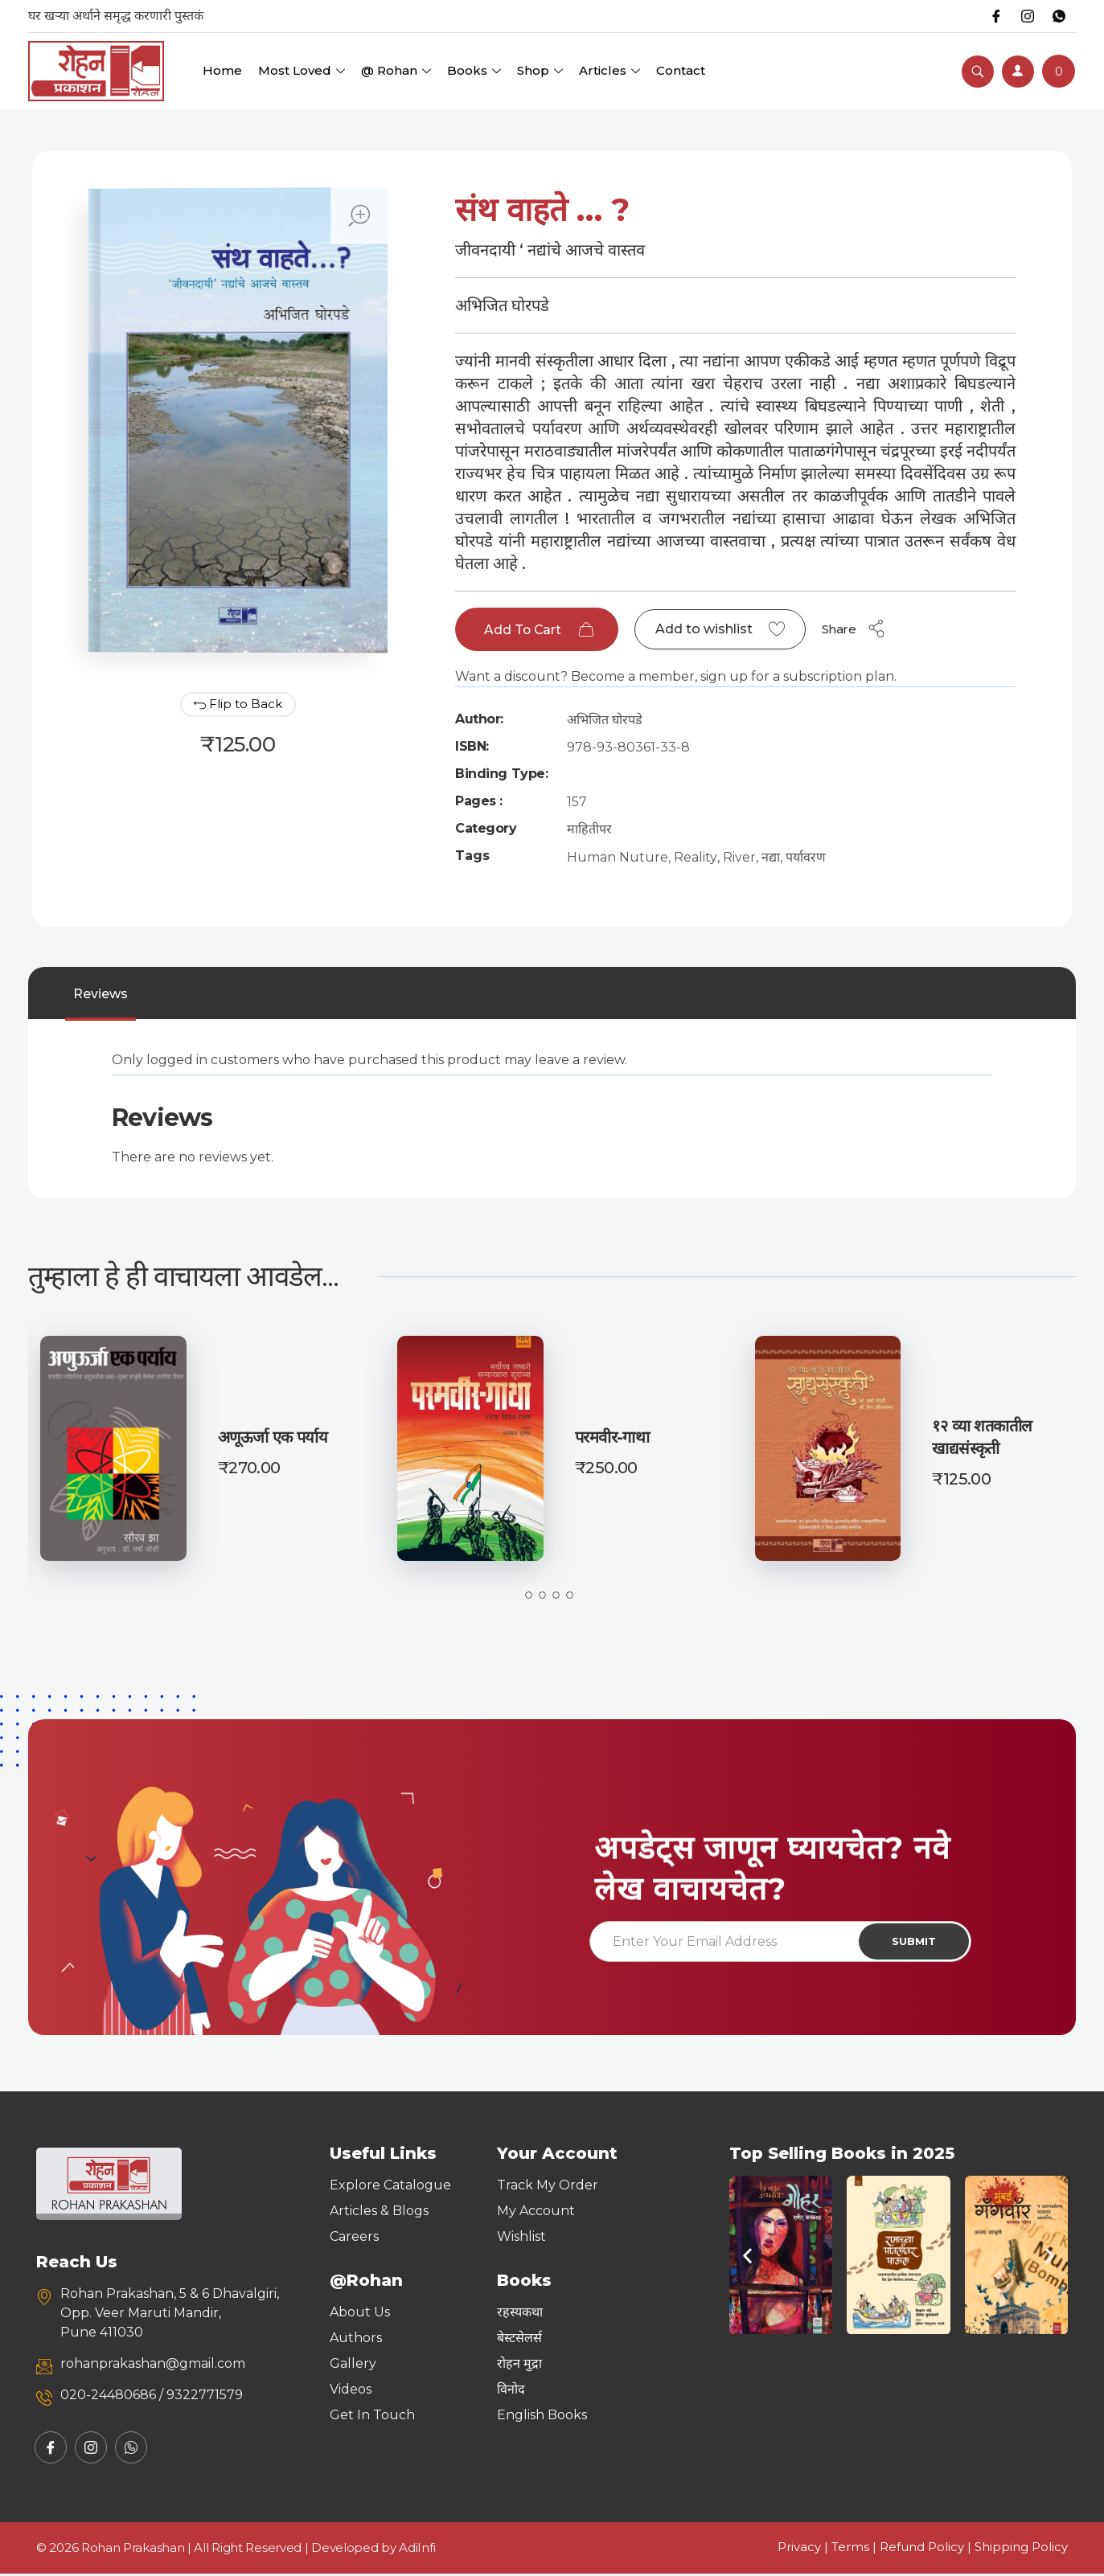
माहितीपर (589, 830)
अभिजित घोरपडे (604, 720)
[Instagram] (1027, 16)
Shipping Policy (1021, 2549)
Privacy (799, 2549)
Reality (695, 858)
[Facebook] (995, 16)
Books (474, 70)
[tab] (100, 995)
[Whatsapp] (1059, 16)
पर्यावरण (806, 858)
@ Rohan (396, 70)
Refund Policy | (927, 2549)
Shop (540, 70)
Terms (850, 2549)
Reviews (100, 994)
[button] (747, 2257)
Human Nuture (617, 858)
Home (222, 70)
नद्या (770, 858)
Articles (609, 70)
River (739, 858)
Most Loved (301, 70)
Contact (680, 70)
